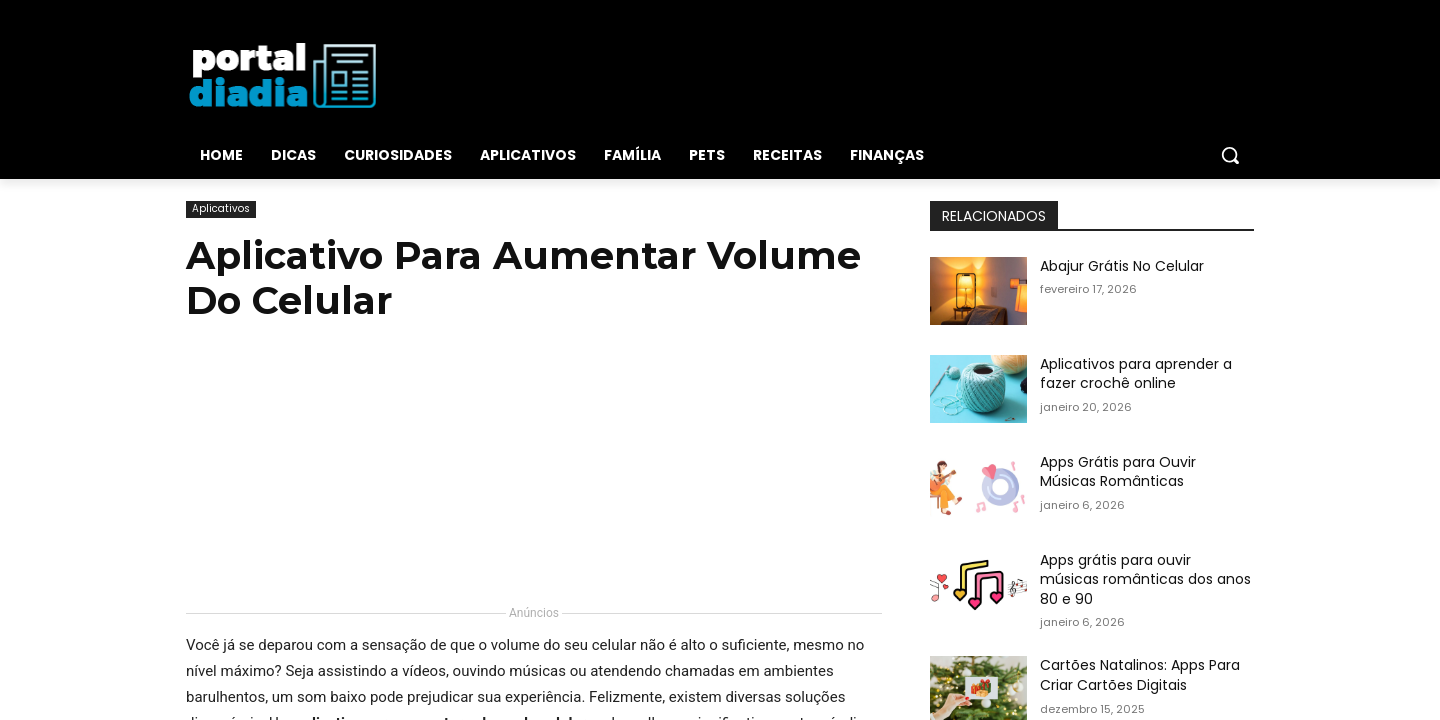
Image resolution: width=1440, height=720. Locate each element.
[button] (1230, 155)
